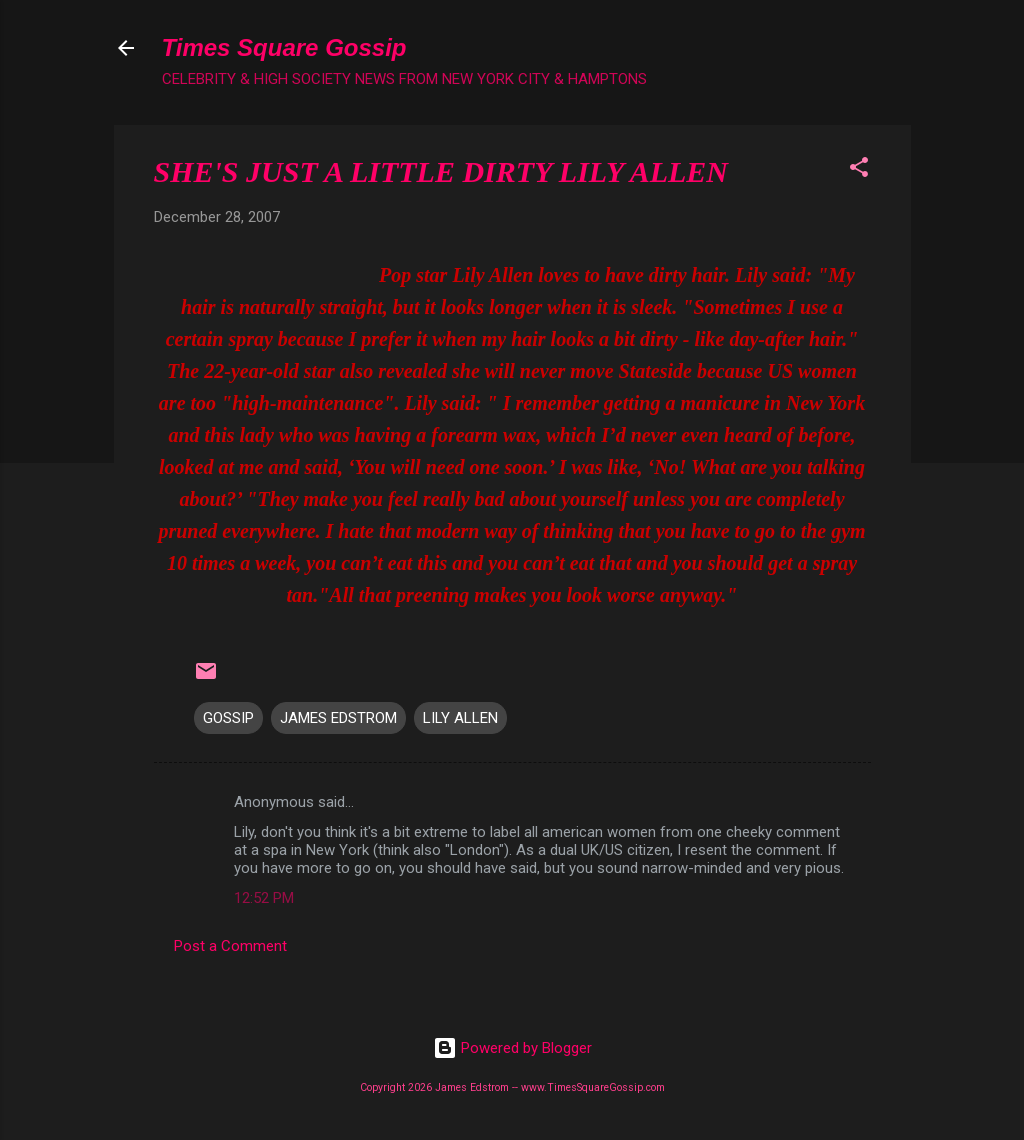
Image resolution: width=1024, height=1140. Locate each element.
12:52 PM (264, 898)
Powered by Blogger (512, 1048)
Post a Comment (230, 946)
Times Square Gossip (284, 47)
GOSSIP (228, 718)
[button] (859, 170)
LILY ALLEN (460, 718)
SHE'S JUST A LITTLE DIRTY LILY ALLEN (441, 171)
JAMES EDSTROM (338, 718)
